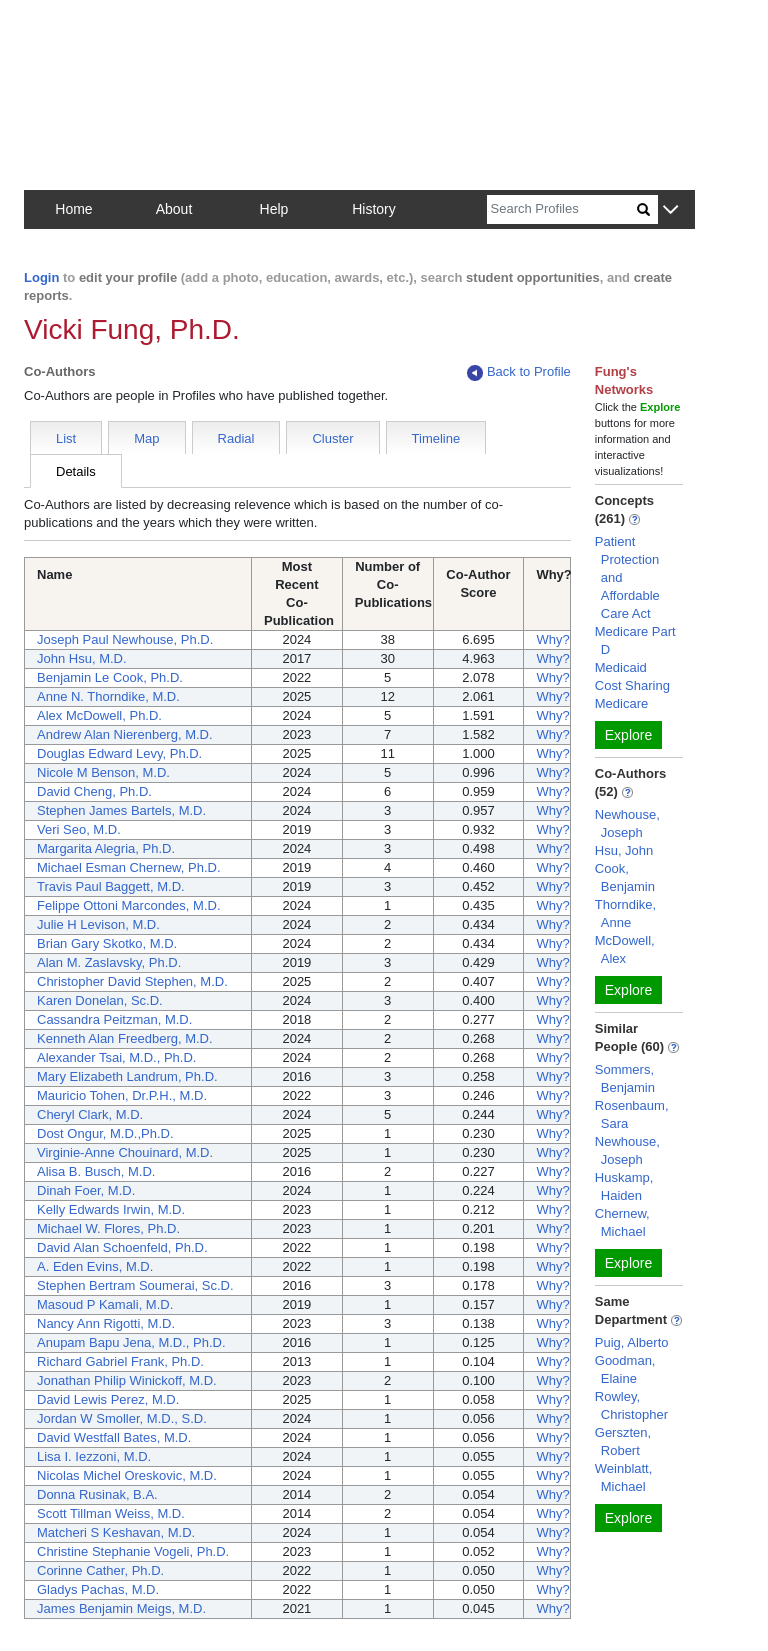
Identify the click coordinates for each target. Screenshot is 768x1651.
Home (73, 209)
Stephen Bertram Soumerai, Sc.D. (135, 1285)
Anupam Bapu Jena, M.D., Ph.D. (131, 1342)
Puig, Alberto (632, 1342)
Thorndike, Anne (625, 913)
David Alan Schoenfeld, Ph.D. (122, 1247)
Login (41, 277)
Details (76, 471)
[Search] (562, 209)
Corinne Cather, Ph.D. (100, 1570)
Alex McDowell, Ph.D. (99, 715)
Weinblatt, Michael (624, 1477)
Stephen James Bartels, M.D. (121, 810)
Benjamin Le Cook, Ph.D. (110, 677)
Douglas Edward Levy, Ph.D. (119, 753)
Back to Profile (519, 372)
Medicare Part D (635, 640)
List (66, 438)
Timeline (436, 438)
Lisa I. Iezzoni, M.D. (94, 1456)
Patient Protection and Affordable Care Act (627, 577)
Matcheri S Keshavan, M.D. (116, 1532)
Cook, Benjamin (625, 877)
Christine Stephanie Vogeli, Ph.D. (133, 1551)
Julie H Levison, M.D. (98, 924)
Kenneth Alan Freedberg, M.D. (125, 1038)
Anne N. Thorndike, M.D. (108, 696)
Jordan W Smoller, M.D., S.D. (122, 1418)
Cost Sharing (632, 685)
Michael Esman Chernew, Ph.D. (129, 867)
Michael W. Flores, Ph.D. (108, 1228)
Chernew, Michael (622, 1222)
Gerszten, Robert (623, 1441)
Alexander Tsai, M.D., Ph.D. (116, 1057)
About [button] (174, 209)
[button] (670, 210)
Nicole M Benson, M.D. (103, 772)
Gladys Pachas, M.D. (98, 1589)
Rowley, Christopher (631, 1405)
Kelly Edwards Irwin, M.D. (111, 1209)
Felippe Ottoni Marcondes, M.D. (129, 905)
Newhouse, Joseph (627, 823)
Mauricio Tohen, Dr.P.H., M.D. (122, 1095)
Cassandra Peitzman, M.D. (114, 1019)
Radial (236, 438)
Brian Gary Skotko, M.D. (107, 943)
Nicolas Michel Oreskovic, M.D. (127, 1475)
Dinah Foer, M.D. (86, 1190)
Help (274, 209)
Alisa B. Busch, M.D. (96, 1171)
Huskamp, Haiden (624, 1186)
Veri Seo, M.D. (79, 829)
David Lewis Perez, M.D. (108, 1399)
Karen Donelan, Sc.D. (100, 1000)
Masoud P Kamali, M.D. (105, 1304)
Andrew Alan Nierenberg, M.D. (125, 734)
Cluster (332, 438)
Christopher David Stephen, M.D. (132, 981)
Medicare (621, 703)
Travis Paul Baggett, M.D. (111, 886)
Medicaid (621, 667)
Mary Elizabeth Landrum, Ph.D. (127, 1076)
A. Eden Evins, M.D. (95, 1266)
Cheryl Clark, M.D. (90, 1114)
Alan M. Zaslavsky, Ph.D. (109, 962)
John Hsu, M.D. (82, 658)
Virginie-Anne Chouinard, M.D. (125, 1152)
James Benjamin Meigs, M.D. (121, 1608)
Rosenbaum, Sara (632, 1114)
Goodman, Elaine (625, 1369)
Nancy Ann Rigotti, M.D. (106, 1323)
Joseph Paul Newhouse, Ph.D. (125, 639)
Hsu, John (624, 850)
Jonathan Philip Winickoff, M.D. (127, 1380)
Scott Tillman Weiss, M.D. (111, 1513)
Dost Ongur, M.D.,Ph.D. (105, 1133)
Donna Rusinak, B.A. (97, 1494)
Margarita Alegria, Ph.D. (106, 848)
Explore (628, 735)
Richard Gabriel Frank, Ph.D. (120, 1361)
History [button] (374, 209)
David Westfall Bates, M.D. (114, 1437)
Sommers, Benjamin (625, 1078)
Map (146, 438)
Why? (552, 639)
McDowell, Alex (625, 949)
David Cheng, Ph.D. (94, 791)
